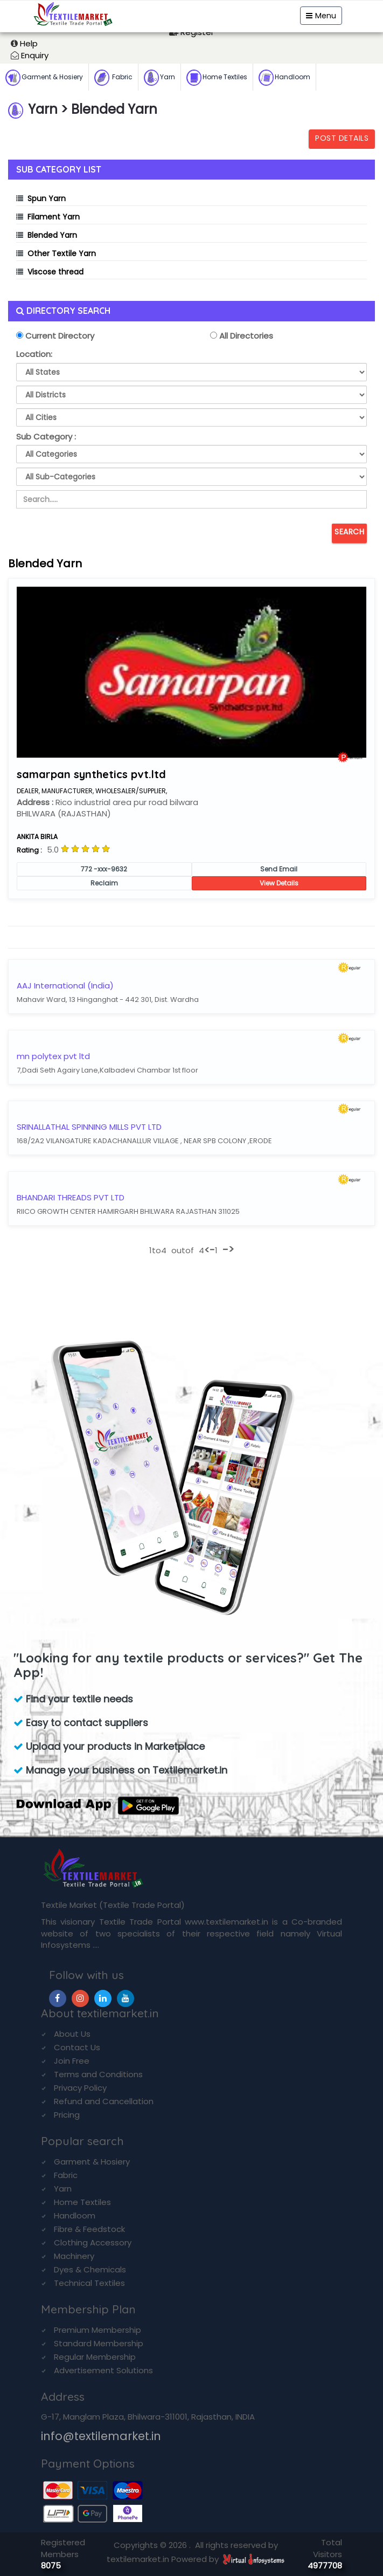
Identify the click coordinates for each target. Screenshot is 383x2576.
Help (29, 43)
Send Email (278, 869)
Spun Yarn (46, 198)
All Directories (245, 335)
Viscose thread (55, 271)
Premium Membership (97, 2329)
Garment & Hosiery (44, 78)
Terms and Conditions (98, 2074)
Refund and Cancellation (104, 2101)
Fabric (113, 78)
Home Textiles (216, 78)
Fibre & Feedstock (89, 2229)
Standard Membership (98, 2343)
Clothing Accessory (92, 2242)
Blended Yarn (52, 235)
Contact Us (77, 2047)
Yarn (159, 78)
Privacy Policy (80, 2087)
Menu (321, 15)
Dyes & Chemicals (90, 2269)
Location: (34, 354)
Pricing (67, 2114)
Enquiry (34, 55)
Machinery (74, 2256)
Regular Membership (95, 2356)
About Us (72, 2033)
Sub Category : (46, 436)
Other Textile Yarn (61, 253)
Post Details (341, 138)
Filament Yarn (53, 216)
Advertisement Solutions (103, 2370)
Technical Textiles (89, 2283)
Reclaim (104, 883)
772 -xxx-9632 (104, 869)
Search (349, 531)
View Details (279, 883)
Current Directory (58, 335)
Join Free (71, 2060)
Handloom (284, 78)
